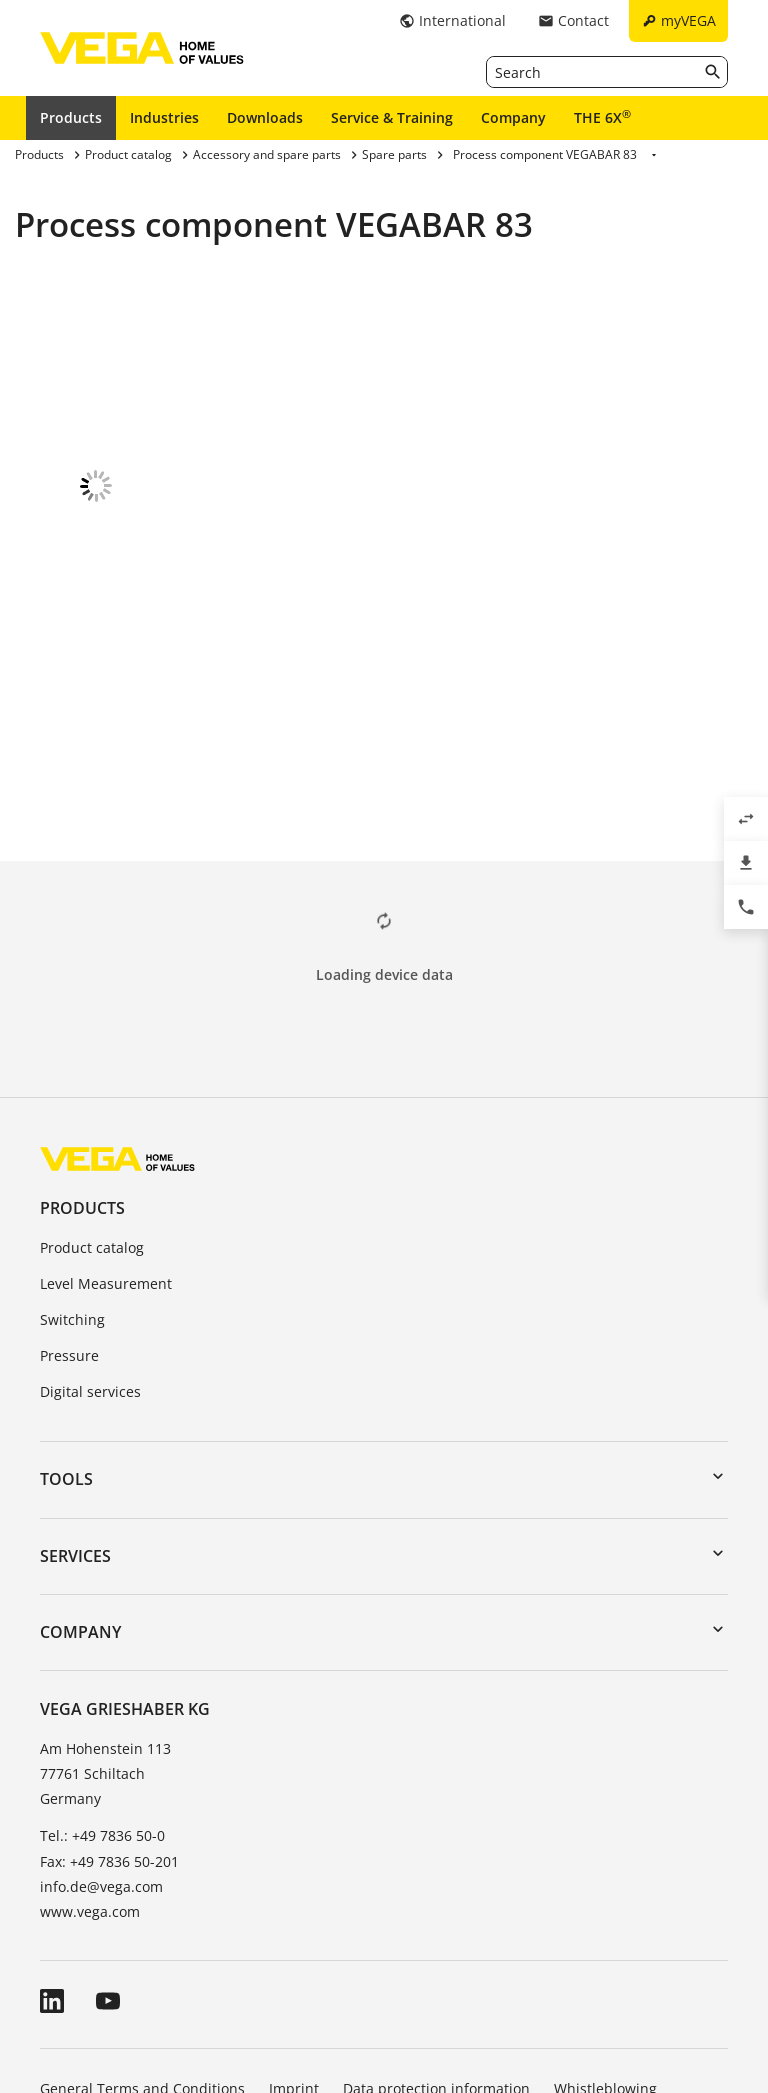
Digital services (90, 1275)
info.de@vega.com (101, 1770)
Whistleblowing (605, 1972)
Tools (66, 1363)
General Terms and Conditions (142, 1972)
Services (75, 1440)
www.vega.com (90, 1795)
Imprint (294, 1972)
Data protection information (436, 1972)
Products (71, 117)
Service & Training (392, 117)
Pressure (69, 1239)
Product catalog (92, 1131)
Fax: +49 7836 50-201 (109, 1745)
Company (513, 117)
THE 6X (602, 117)
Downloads (265, 117)
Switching (72, 1203)
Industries (164, 117)
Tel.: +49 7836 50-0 (102, 1719)
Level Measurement (106, 1167)
